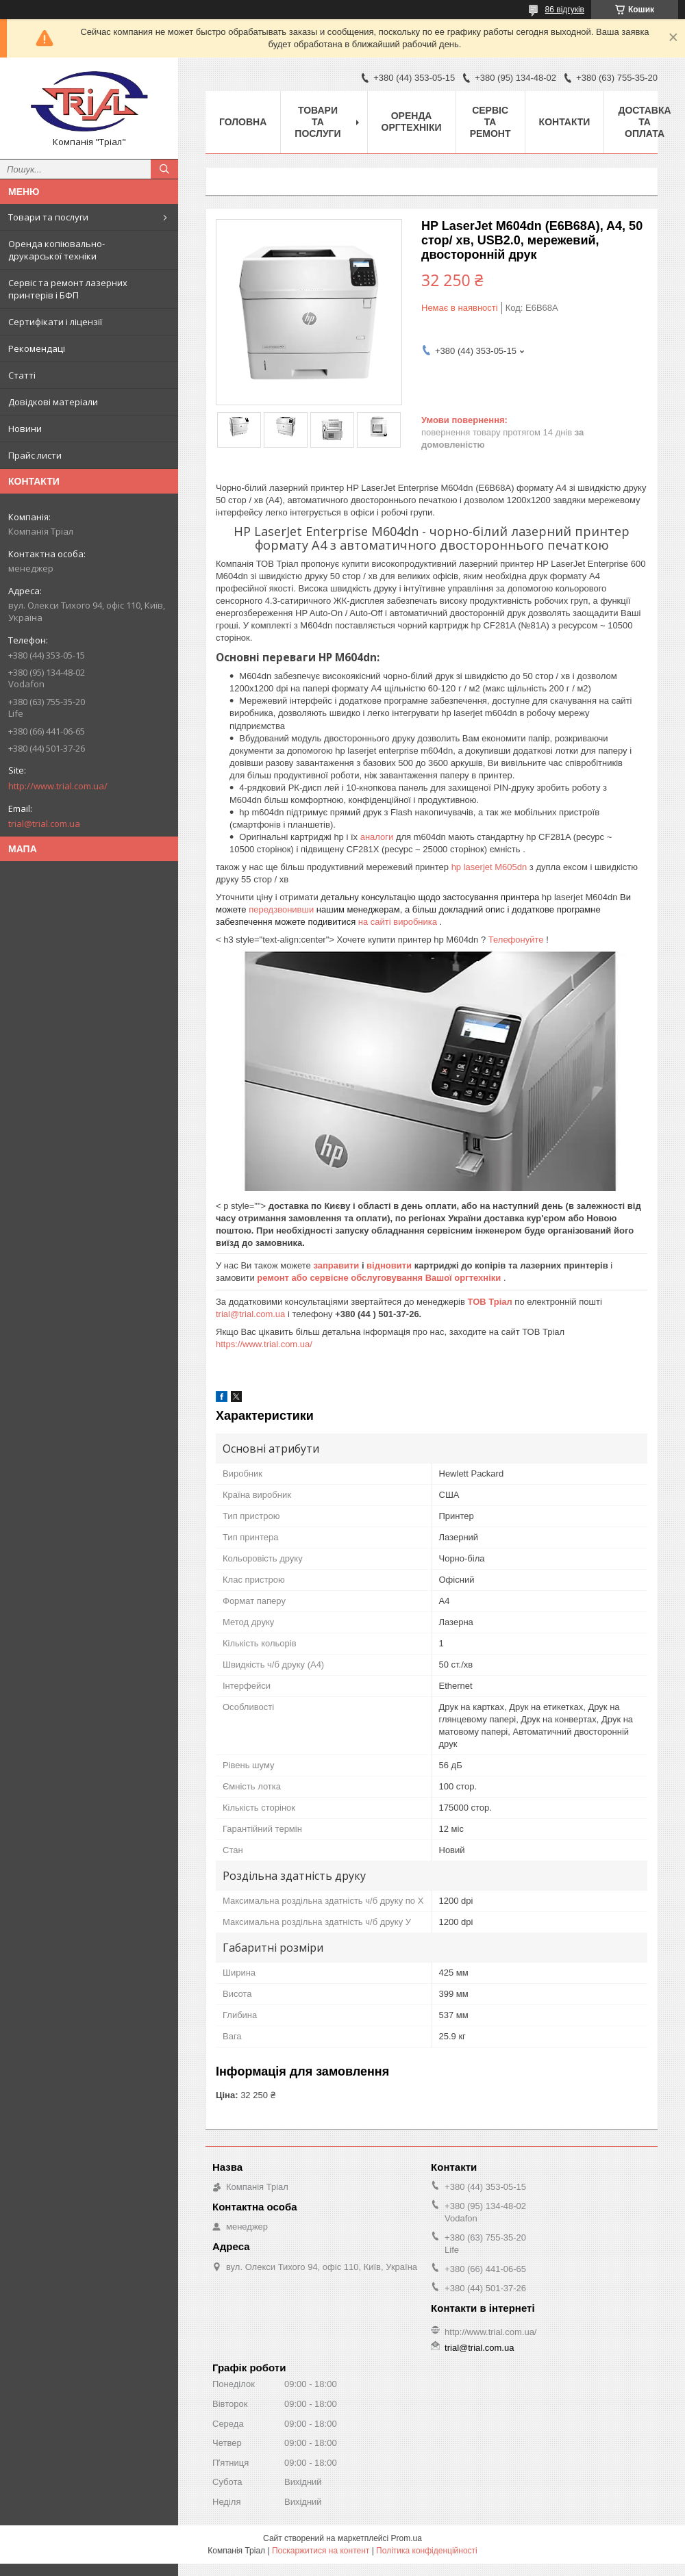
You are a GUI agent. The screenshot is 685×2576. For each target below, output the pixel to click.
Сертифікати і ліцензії (55, 322)
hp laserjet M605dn (490, 867)
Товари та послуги (48, 217)
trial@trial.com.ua (44, 823)
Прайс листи (35, 455)
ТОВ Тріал (491, 1302)
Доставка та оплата (644, 122)
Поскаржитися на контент (320, 2550)
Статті (22, 375)
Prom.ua (406, 2538)
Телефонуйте (517, 939)
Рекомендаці (36, 348)
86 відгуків (564, 9)
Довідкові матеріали (53, 402)
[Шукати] (164, 169)
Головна (242, 121)
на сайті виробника (399, 922)
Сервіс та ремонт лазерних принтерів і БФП (67, 289)
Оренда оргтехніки (412, 121)
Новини (25, 428)
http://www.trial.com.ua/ (58, 786)
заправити (337, 1265)
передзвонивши (282, 909)
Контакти (564, 121)
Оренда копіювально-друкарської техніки (56, 250)
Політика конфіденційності (426, 2550)
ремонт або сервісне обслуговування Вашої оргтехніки (380, 1278)
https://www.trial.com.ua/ (264, 1344)
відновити (390, 1265)
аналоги (378, 837)
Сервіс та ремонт (490, 122)
